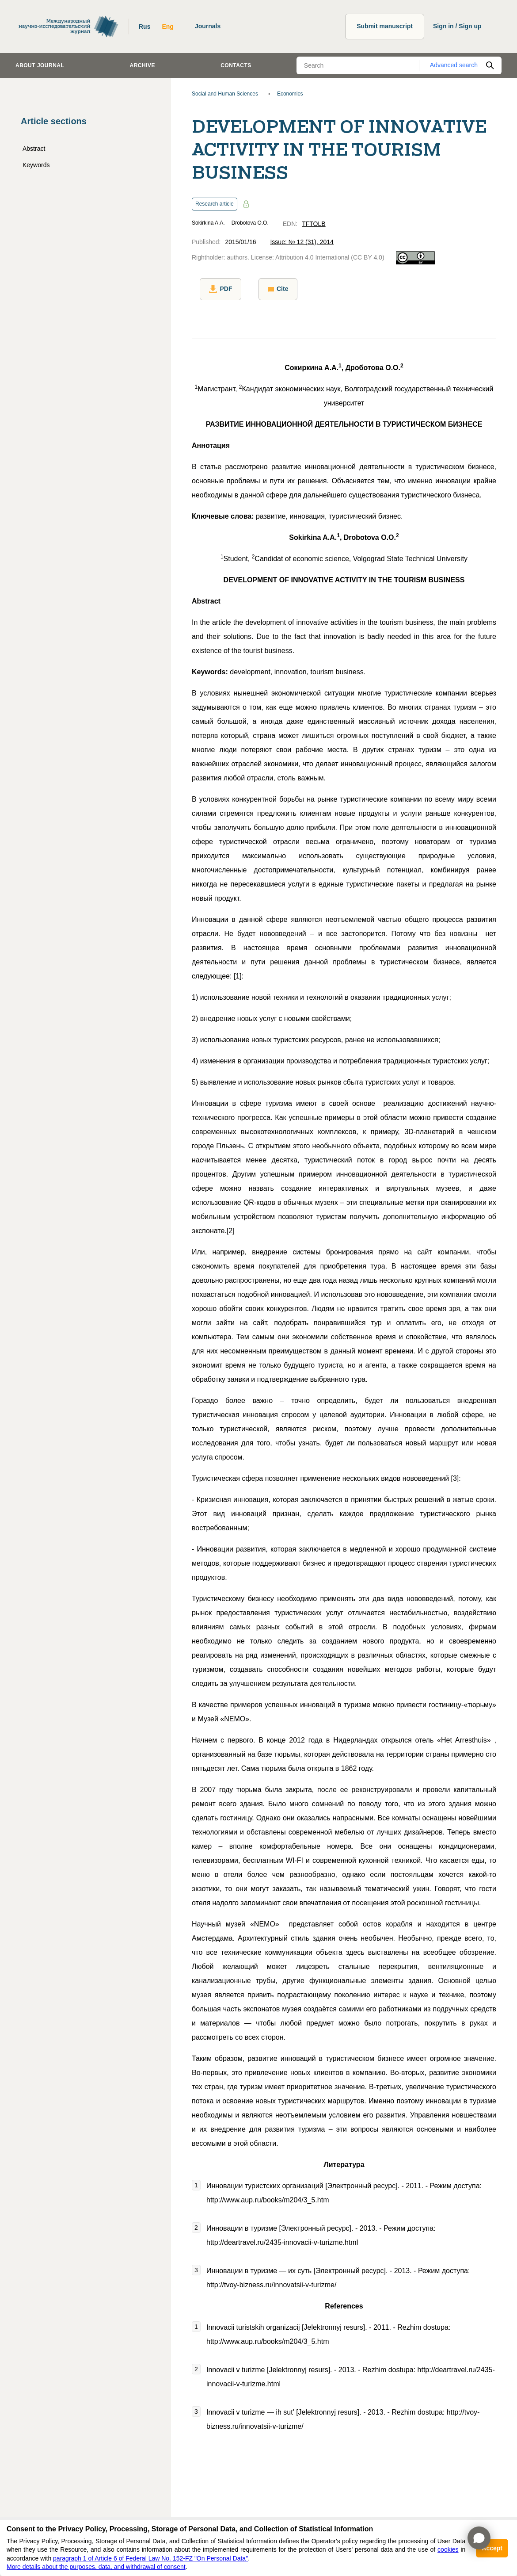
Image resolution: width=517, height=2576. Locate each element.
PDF (212, 289)
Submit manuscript (385, 26)
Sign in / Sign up (457, 26)
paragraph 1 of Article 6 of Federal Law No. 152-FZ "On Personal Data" (150, 2558)
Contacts (235, 65)
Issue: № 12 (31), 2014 (301, 241)
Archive (142, 65)
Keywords (36, 164)
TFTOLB (313, 223)
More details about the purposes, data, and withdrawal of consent (96, 2566)
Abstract (34, 148)
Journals (207, 26)
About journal (39, 65)
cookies (447, 2549)
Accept (492, 2548)
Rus (144, 26)
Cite (261, 288)
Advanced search (454, 65)
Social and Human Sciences (225, 94)
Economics (290, 94)
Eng (167, 26)
